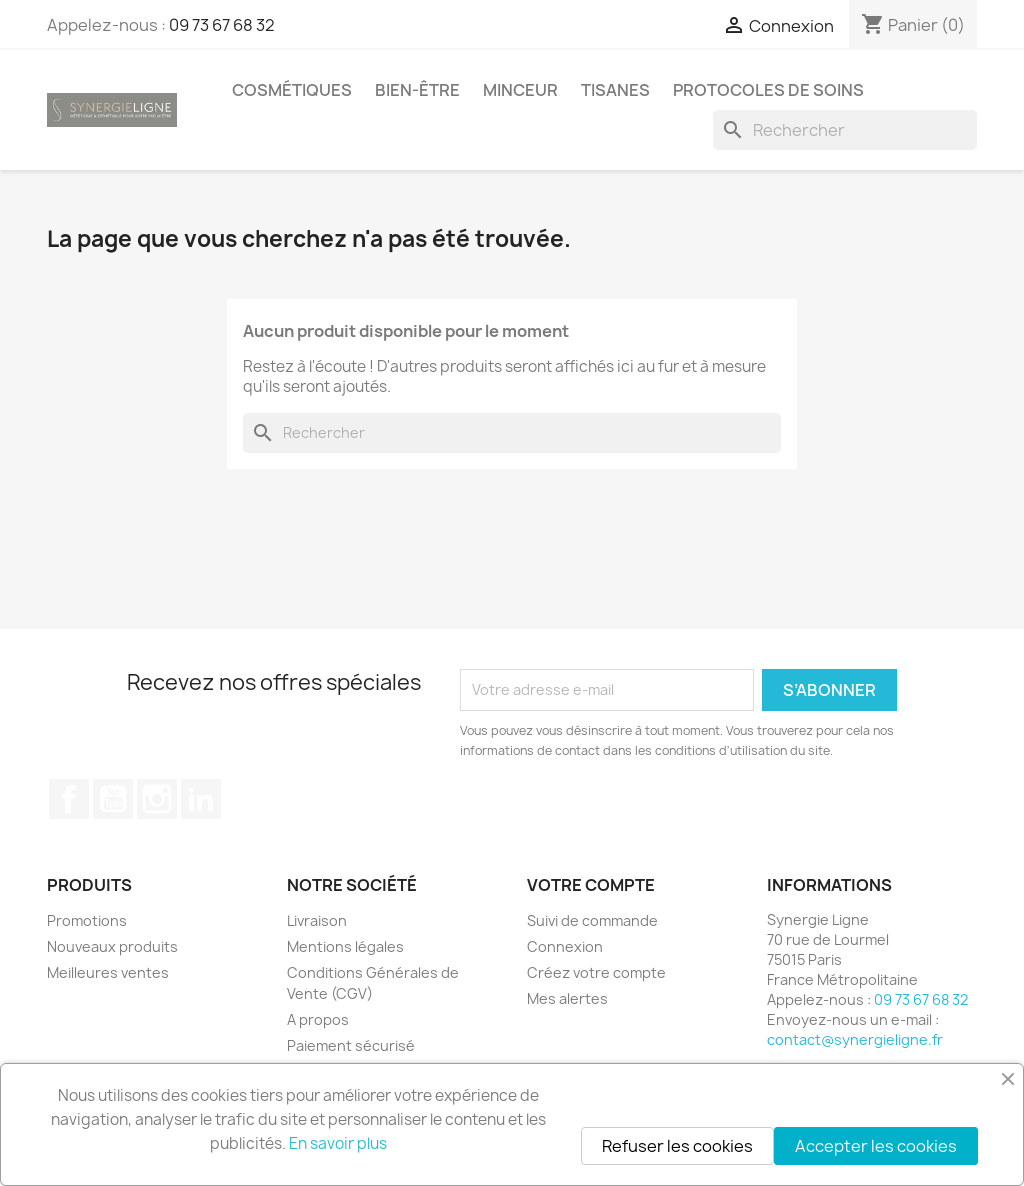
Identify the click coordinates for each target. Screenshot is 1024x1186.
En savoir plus (338, 1143)
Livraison (317, 920)
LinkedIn (201, 799)
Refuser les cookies (677, 1146)
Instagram (157, 799)
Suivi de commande (592, 920)
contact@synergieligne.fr (855, 1039)
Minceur (520, 90)
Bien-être (417, 90)
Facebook (69, 799)
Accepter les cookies (876, 1146)
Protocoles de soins (768, 90)
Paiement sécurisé (351, 1045)
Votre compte (591, 885)
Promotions (87, 920)
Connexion (565, 946)
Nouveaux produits (112, 946)
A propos (318, 1019)
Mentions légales (345, 946)
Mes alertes (567, 998)
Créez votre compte (596, 972)
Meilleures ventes (108, 972)
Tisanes (615, 90)
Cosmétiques (292, 90)
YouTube (113, 799)
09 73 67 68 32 (222, 25)
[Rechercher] (845, 130)
